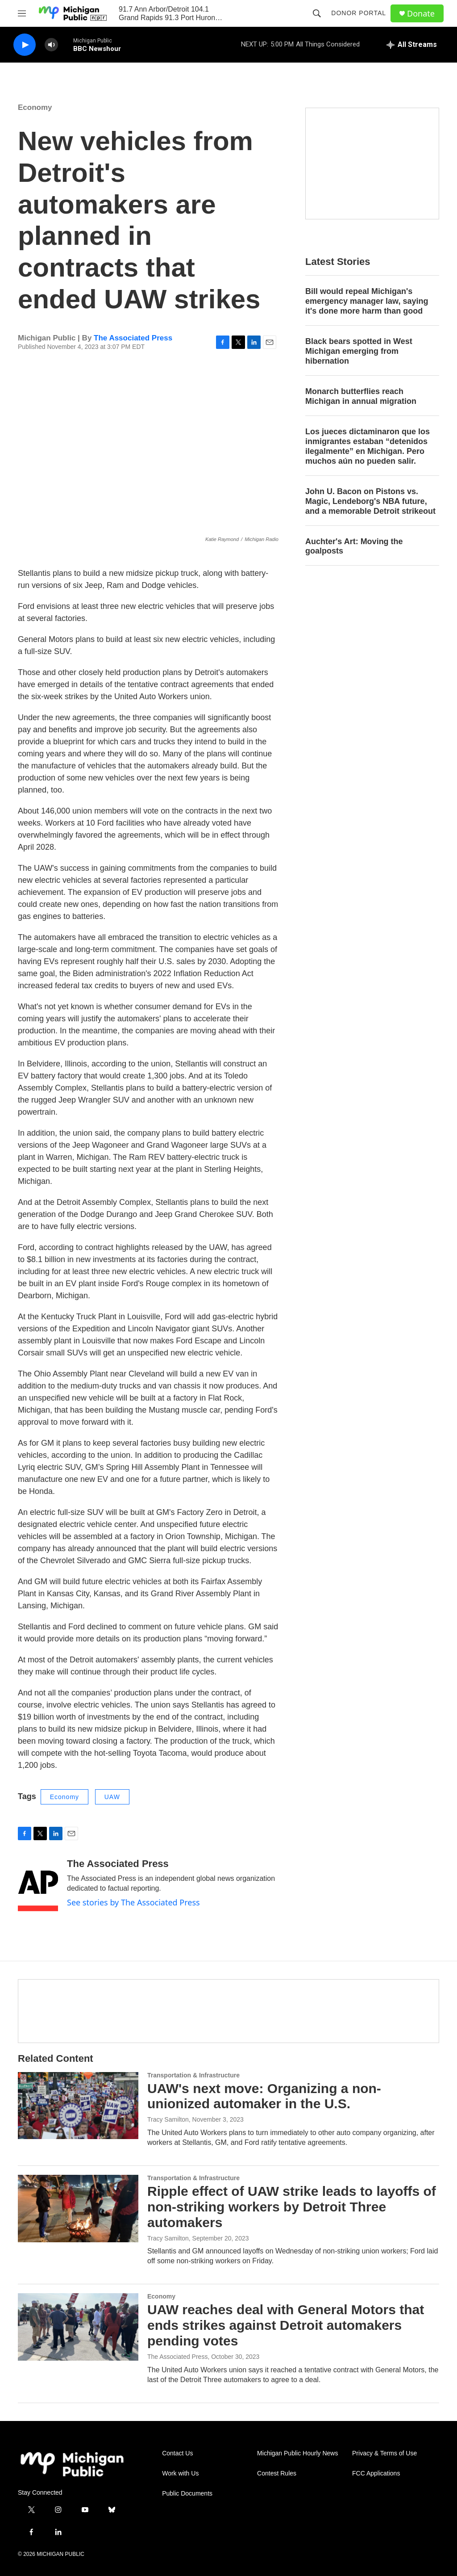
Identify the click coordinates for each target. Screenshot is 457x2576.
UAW (112, 1796)
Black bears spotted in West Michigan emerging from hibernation (358, 351)
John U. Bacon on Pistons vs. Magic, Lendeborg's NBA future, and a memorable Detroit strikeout (370, 501)
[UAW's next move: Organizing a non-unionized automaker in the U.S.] (78, 2105)
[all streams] (412, 45)
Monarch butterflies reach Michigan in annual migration (360, 396)
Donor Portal (358, 13)
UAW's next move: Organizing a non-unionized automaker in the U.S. (264, 2096)
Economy (35, 107)
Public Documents (187, 2493)
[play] (24, 45)
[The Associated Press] (38, 1885)
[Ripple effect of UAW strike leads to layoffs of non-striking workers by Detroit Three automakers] (78, 2208)
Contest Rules (276, 2473)
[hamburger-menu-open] (21, 13)
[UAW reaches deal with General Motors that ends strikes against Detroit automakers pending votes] (78, 2326)
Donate (421, 13)
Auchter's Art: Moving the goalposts (354, 546)
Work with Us (180, 2473)
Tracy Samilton (168, 2119)
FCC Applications (376, 2473)
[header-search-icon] (316, 13)
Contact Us (177, 2453)
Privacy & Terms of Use (384, 2453)
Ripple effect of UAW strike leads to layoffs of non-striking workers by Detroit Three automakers (291, 2207)
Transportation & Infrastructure (193, 2075)
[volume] (51, 45)
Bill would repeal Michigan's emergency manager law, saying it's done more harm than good (366, 301)
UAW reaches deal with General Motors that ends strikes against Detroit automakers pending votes (285, 2325)
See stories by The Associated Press (133, 1902)
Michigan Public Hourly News (297, 2453)
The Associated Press (133, 338)
